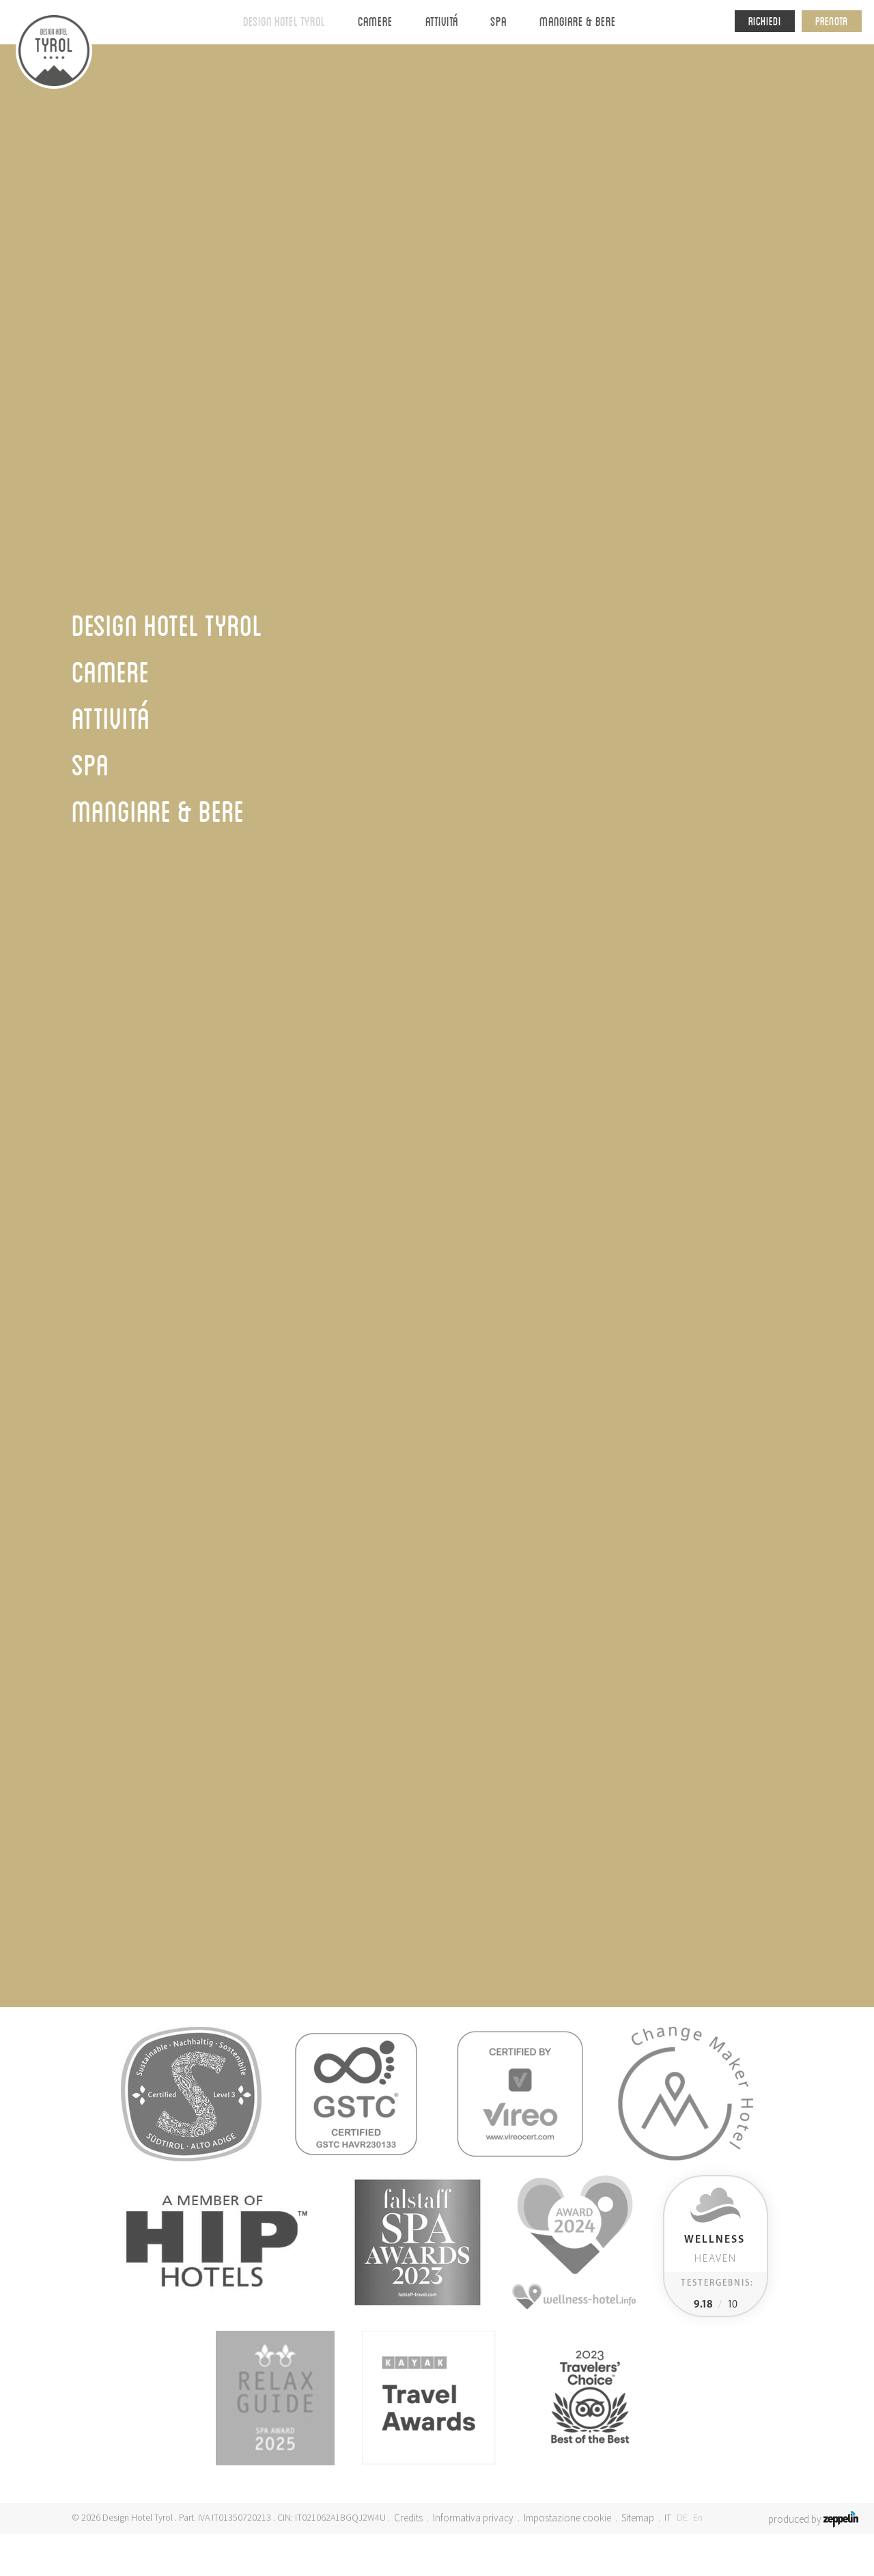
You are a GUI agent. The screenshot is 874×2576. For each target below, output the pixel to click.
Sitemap (637, 2517)
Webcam (437, 1636)
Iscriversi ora (687, 1685)
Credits (408, 2517)
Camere (375, 21)
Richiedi (764, 21)
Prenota (831, 21)
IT (667, 2517)
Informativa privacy (473, 2517)
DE (682, 2517)
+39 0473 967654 (173, 1695)
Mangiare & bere (577, 21)
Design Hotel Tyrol (284, 21)
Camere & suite (437, 1713)
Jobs (436, 1694)
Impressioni (586, 71)
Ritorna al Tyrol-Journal (142, 897)
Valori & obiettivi (415, 71)
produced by (813, 2518)
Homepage (342, 135)
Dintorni (506, 71)
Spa (498, 21)
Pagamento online (437, 1674)
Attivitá (441, 21)
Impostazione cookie (567, 2517)
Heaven (714, 2249)
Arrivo (437, 1617)
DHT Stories (399, 135)
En (698, 2517)
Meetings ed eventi (436, 1655)
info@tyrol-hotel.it (182, 1714)
